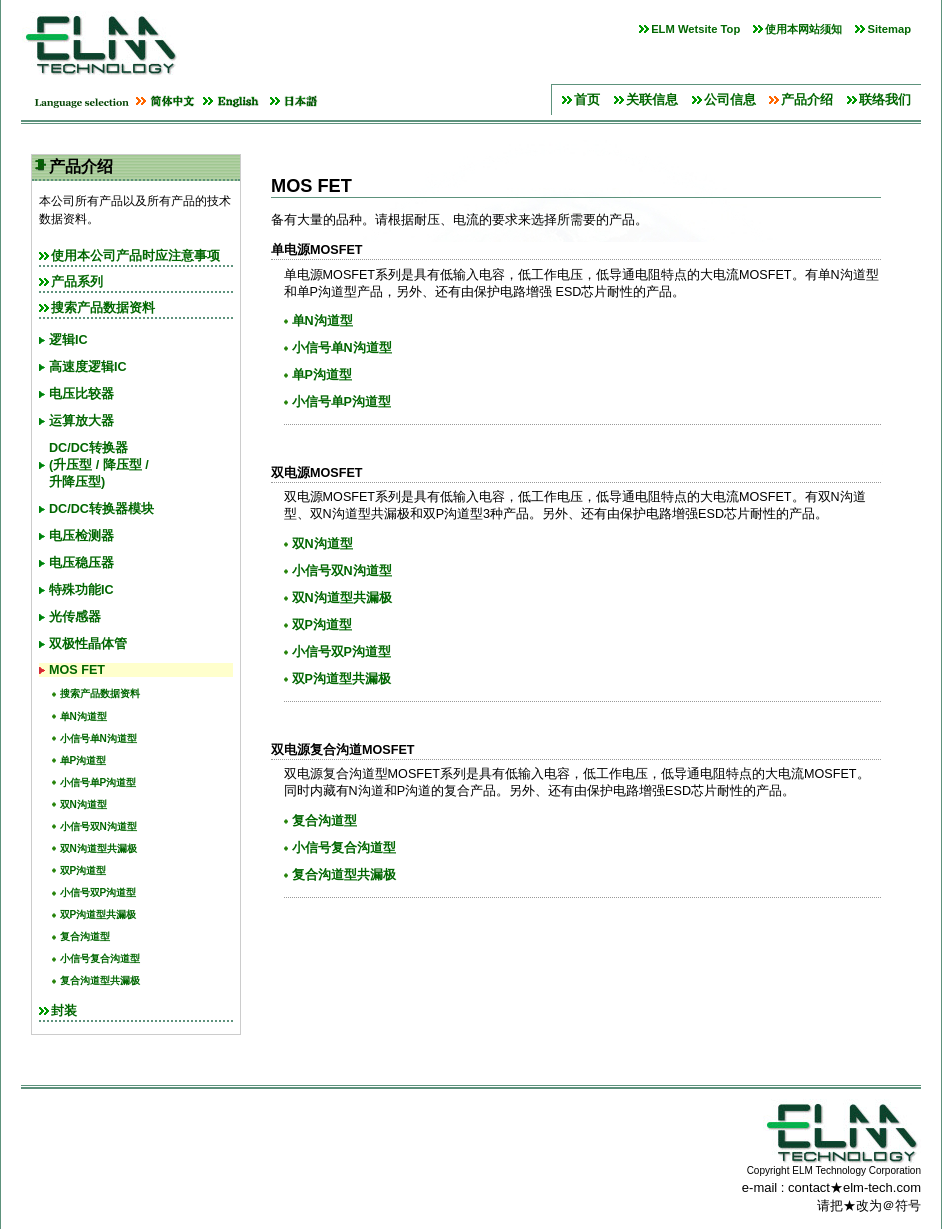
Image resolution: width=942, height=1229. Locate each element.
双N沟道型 (83, 804)
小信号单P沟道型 (98, 782)
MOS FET (77, 670)
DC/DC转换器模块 (101, 509)
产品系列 (77, 282)
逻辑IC (68, 340)
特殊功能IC (81, 590)
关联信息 (652, 99)
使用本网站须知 (803, 29)
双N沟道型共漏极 (98, 848)
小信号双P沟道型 (98, 892)
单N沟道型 (83, 716)
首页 (587, 99)
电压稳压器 (81, 563)
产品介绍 (807, 99)
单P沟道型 (83, 760)
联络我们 (885, 99)
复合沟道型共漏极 (100, 980)
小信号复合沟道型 (100, 958)
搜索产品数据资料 (103, 308)
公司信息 (730, 99)
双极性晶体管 (88, 644)
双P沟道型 (83, 870)
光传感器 (75, 617)
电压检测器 (81, 536)
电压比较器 (81, 394)
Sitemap (889, 29)
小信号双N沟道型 (98, 826)
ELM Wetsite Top (695, 29)
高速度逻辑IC (88, 367)
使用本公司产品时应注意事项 (135, 256)
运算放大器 (81, 421)
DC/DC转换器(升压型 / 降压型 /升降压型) (99, 465)
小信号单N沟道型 (98, 738)
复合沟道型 (85, 936)
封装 (64, 1011)
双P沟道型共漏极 (98, 914)
